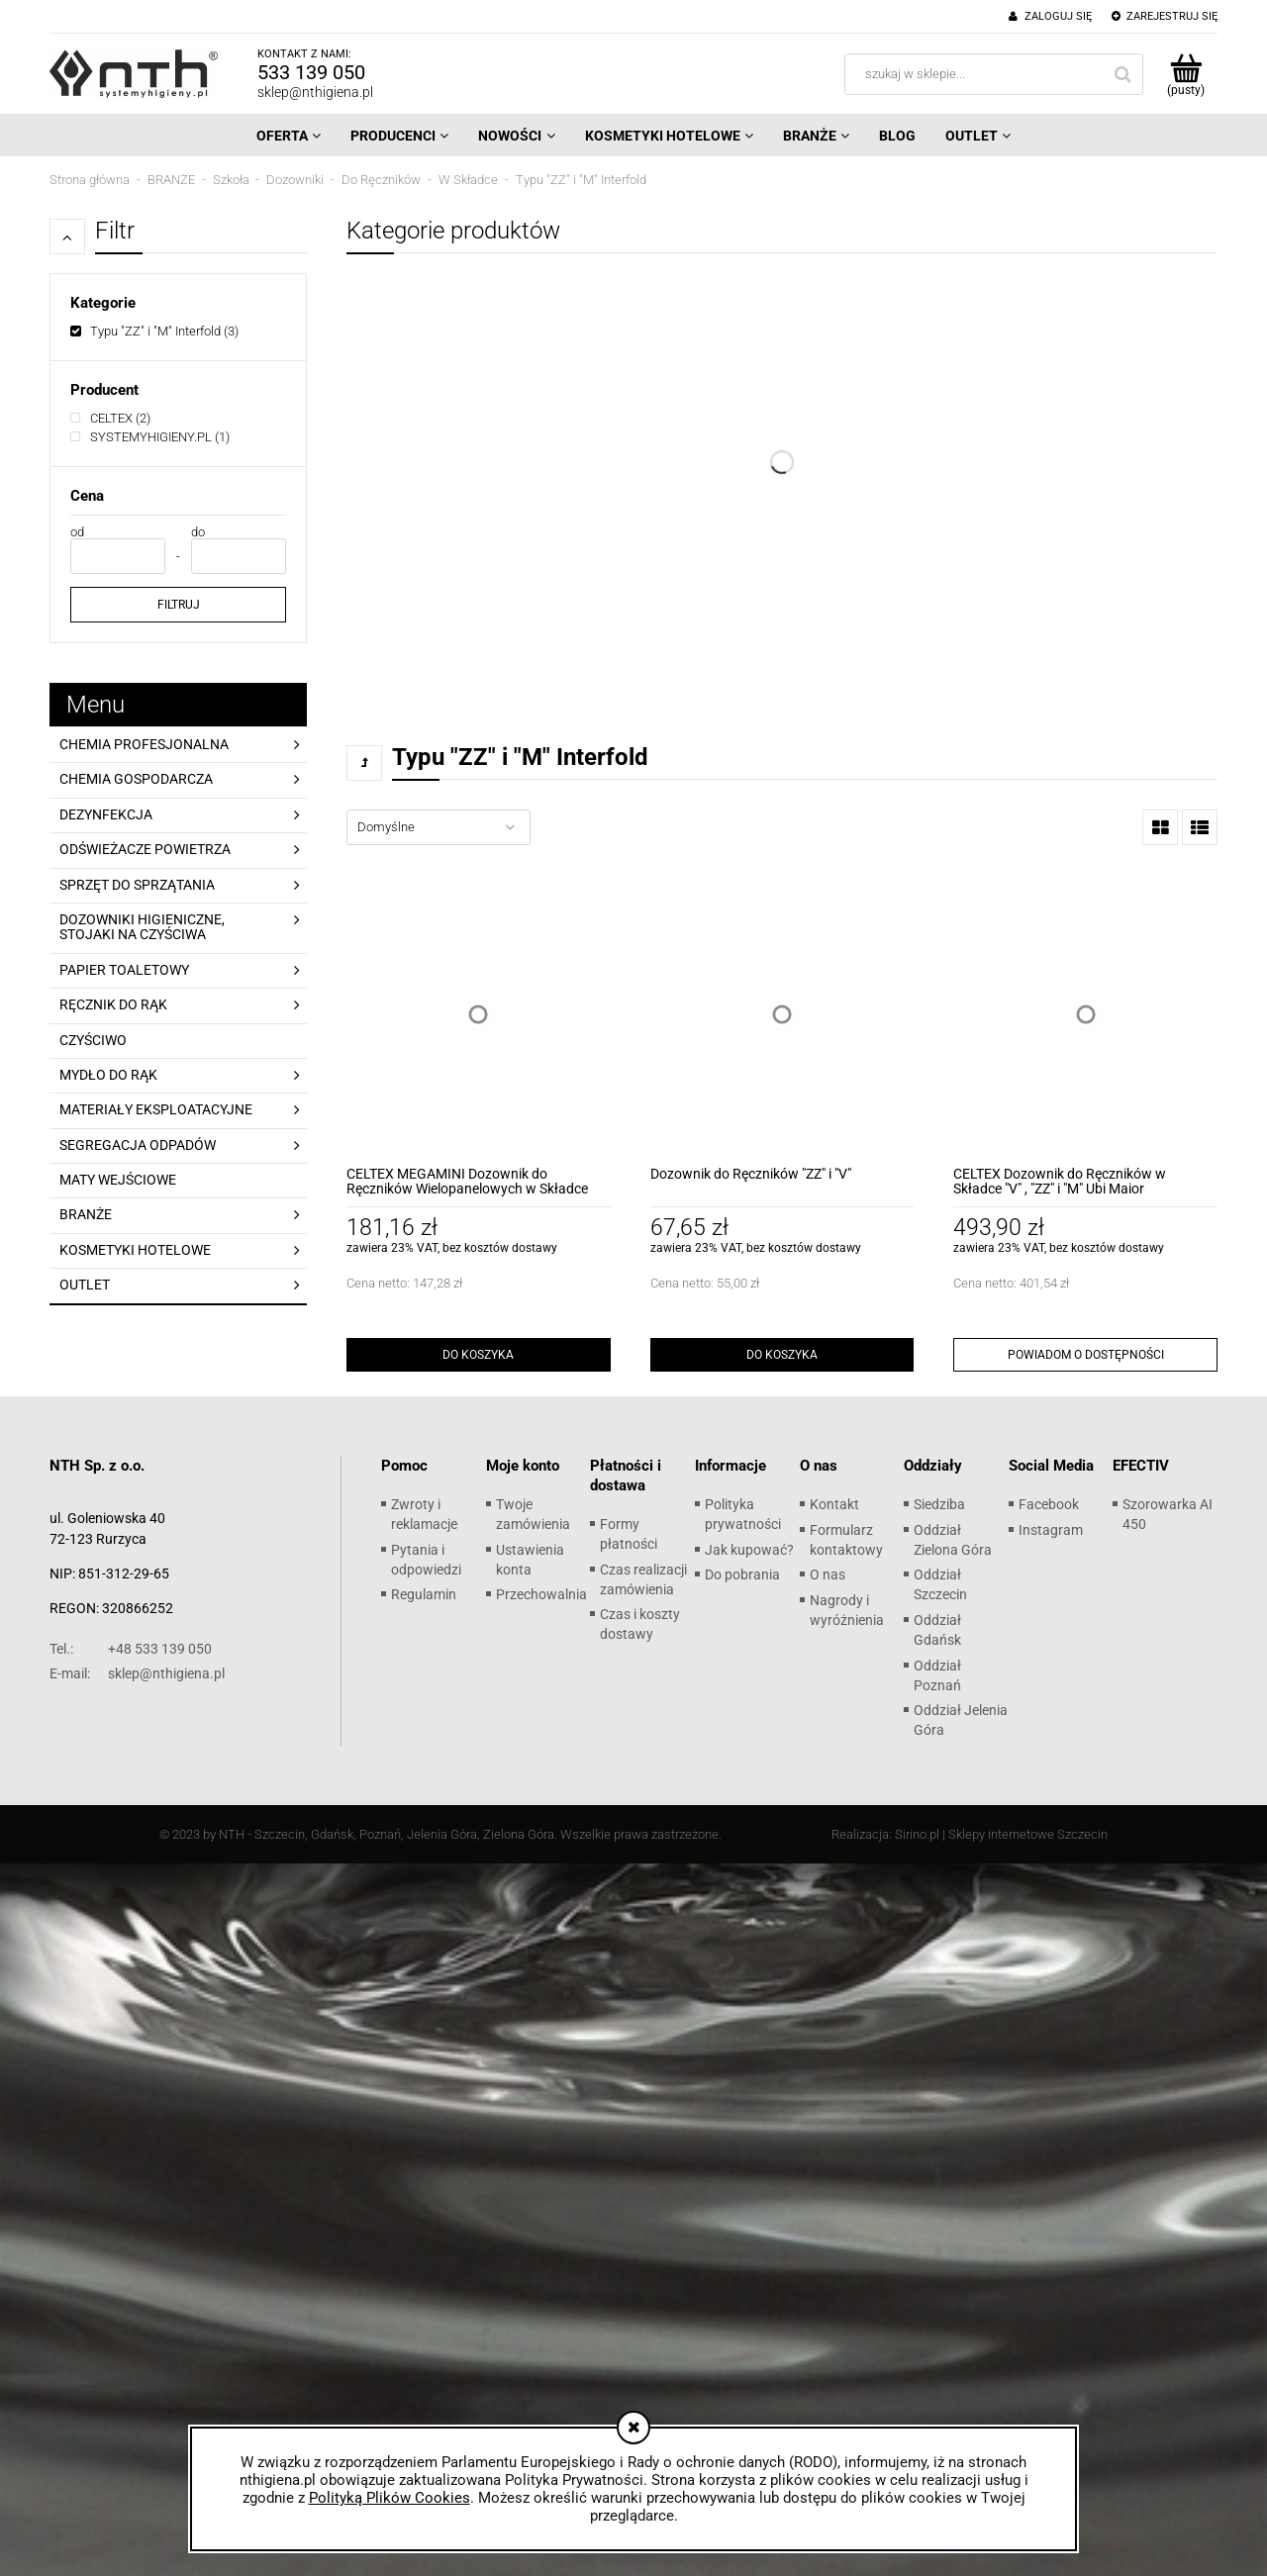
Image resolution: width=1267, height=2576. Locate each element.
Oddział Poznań (937, 1675)
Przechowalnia (541, 1594)
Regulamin (423, 1594)
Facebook (1049, 1504)
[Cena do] (238, 556)
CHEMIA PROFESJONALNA (144, 744)
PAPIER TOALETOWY (124, 970)
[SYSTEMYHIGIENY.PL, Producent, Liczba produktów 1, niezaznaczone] (150, 436)
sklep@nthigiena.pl (315, 92)
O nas (827, 1574)
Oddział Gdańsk (937, 1630)
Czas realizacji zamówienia (643, 1579)
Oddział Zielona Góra (953, 1540)
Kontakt (834, 1504)
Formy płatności (628, 1534)
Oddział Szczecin (940, 1584)
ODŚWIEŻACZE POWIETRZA (145, 849)
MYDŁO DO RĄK (108, 1075)
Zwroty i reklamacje (424, 1514)
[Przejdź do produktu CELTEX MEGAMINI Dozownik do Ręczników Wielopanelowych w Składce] (478, 1015)
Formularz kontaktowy (846, 1540)
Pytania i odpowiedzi (426, 1559)
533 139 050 (311, 72)
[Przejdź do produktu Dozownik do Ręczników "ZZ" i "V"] (782, 1015)
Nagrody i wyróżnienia (847, 1610)
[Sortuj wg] (438, 827)
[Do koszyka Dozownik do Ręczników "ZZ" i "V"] (782, 1355)
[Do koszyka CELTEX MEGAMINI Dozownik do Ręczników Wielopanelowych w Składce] (478, 1355)
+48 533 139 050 (130, 1649)
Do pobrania (742, 1574)
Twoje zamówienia (533, 1514)
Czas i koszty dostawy (640, 1624)
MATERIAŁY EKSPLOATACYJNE (155, 1109)
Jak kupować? (749, 1550)
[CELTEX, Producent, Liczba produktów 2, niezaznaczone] (110, 418)
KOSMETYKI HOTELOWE (135, 1250)
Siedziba (939, 1504)
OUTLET (84, 1284)
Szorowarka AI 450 (1167, 1514)
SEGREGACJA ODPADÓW (137, 1145)
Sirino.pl (917, 1834)
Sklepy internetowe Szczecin (1028, 1834)
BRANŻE (85, 1214)
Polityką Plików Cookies (389, 2498)
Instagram (1051, 1530)
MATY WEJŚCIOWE (117, 1180)
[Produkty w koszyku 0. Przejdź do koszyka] (1185, 74)
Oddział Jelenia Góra (961, 1720)
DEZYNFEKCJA (105, 814)
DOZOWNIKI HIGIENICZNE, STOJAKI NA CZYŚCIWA (142, 926)
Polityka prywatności (743, 1514)
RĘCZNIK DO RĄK (113, 1004)
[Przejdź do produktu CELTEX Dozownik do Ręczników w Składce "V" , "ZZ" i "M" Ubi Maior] (1085, 1015)
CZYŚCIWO (93, 1040)
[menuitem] (289, 135)
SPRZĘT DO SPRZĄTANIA (137, 885)
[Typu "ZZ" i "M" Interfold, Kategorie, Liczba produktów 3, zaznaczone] (154, 331)
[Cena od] (117, 556)
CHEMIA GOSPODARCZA (136, 779)
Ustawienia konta (530, 1559)
